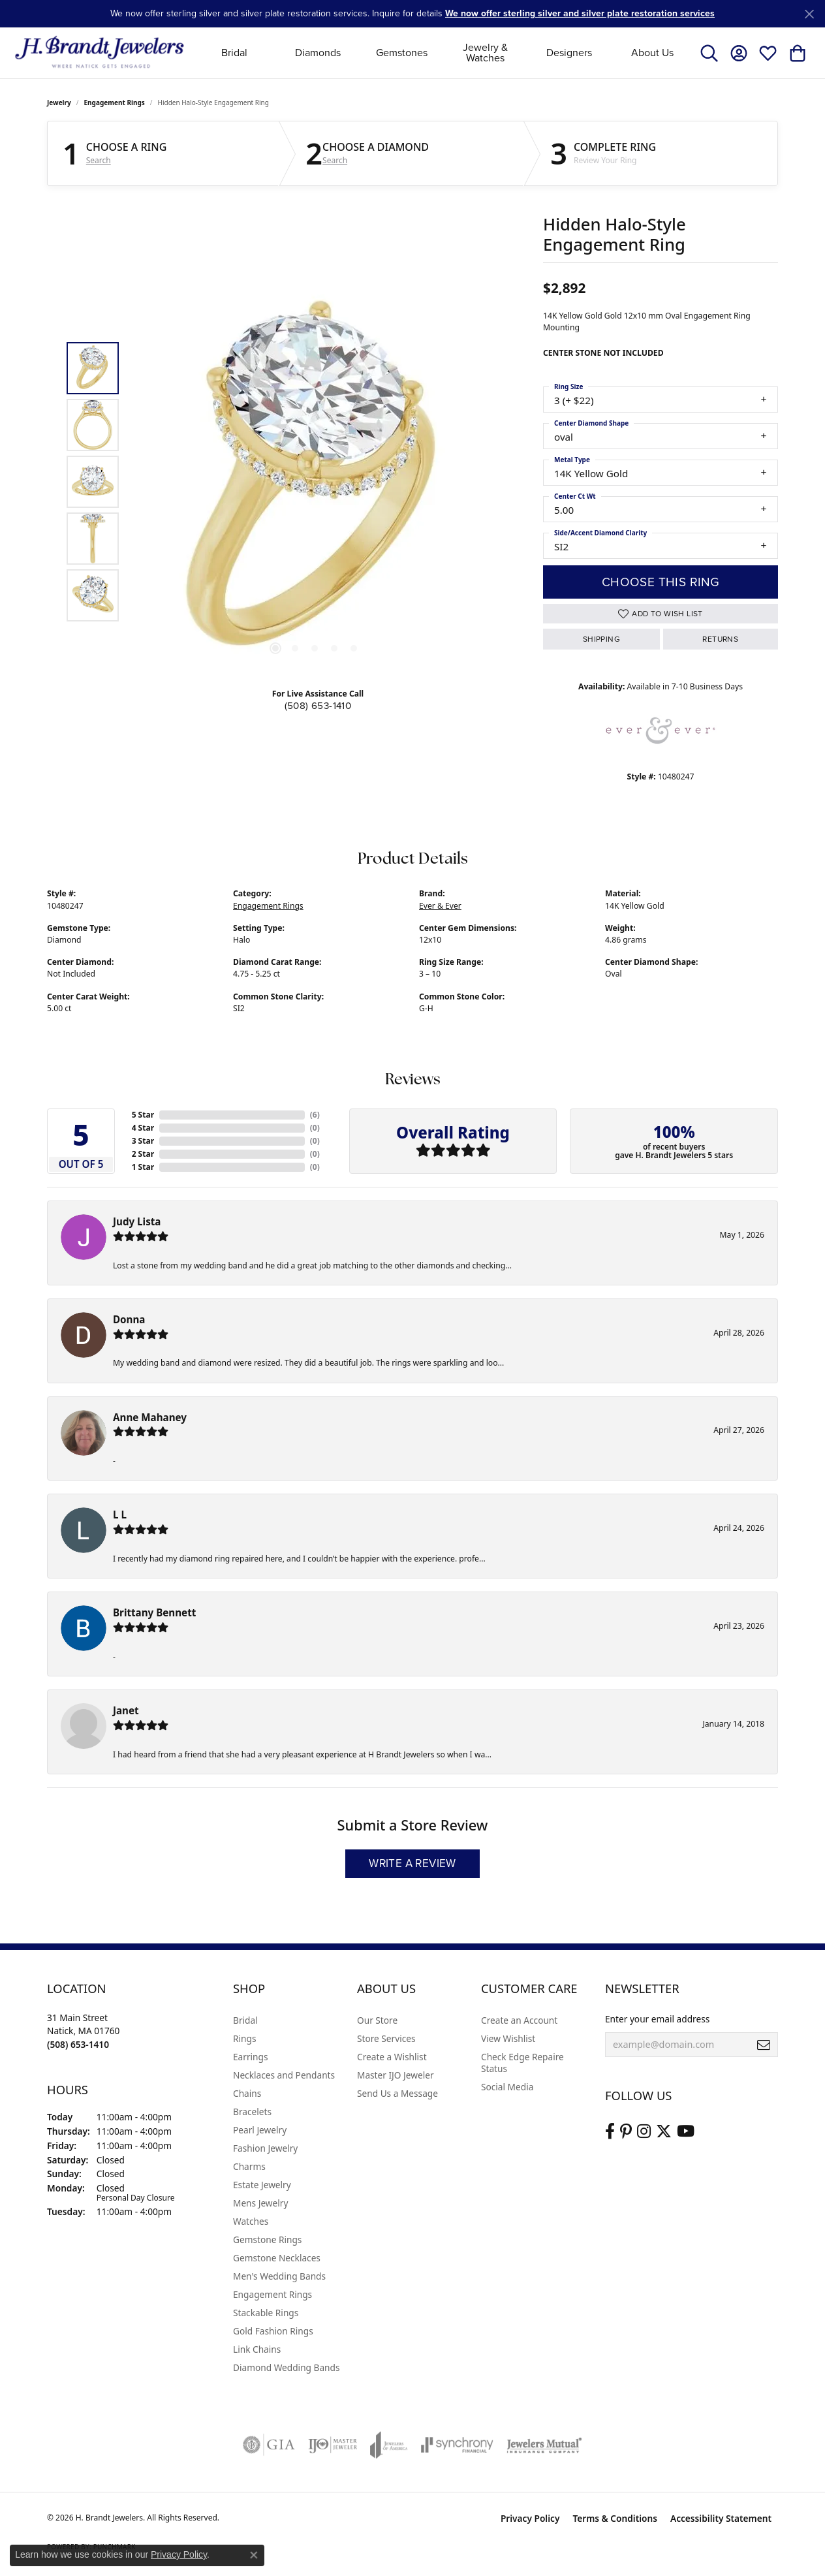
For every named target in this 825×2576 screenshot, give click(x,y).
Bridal (234, 52)
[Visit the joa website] (389, 2444)
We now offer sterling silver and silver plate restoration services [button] (580, 13)
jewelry (59, 102)
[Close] (809, 14)
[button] (709, 53)
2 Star (143, 1153)
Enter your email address (657, 2019)
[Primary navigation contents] (443, 52)
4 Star (143, 1127)
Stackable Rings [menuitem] (265, 2312)
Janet (126, 1710)
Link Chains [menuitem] (257, 2349)
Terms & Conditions (614, 2518)
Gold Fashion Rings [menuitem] (273, 2331)
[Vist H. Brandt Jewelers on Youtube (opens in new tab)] (685, 2131)
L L (120, 1514)
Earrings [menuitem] (250, 2056)
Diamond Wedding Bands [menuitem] (286, 2367)
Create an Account (519, 2020)
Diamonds (318, 52)
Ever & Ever (440, 905)
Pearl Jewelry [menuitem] (260, 2130)
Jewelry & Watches (485, 52)
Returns (720, 639)
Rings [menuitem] (244, 2038)
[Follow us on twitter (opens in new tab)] (664, 2131)
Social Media (507, 2087)
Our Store (377, 2020)
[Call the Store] (78, 2044)
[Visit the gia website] (269, 2444)
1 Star (143, 1166)
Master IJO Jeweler (395, 2075)
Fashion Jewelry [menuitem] (265, 2148)
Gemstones (402, 52)
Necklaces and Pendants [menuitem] (284, 2075)
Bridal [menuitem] (245, 2020)
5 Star (143, 1114)
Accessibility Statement (720, 2518)
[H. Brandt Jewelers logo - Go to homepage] (100, 52)
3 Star (143, 1140)
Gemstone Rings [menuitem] (267, 2239)
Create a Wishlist (392, 2056)
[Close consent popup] (254, 2555)
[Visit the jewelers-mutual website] (544, 2444)
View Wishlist (508, 2038)
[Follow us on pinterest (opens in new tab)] (626, 2131)
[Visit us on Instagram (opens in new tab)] (644, 2131)
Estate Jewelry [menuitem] (262, 2184)
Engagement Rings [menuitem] (272, 2294)
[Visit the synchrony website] (457, 2444)
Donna (129, 1319)
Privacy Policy (530, 2518)
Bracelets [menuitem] (252, 2111)
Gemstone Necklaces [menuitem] (276, 2258)
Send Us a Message (397, 2093)
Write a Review (412, 1863)
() (315, 1114)
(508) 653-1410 (318, 706)
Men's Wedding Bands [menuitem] (279, 2276)
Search (98, 160)
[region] (314, 482)
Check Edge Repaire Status (522, 2062)
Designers (569, 52)
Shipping (601, 639)
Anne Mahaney (150, 1417)
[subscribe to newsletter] (763, 2044)
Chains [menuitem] (247, 2093)
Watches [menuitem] (250, 2221)
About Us (652, 52)
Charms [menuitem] (249, 2166)
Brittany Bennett (154, 1612)
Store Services (386, 2038)
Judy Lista (137, 1221)
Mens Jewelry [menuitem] (260, 2203)
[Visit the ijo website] (332, 2444)
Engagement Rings (114, 102)
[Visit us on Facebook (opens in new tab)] (610, 2131)
